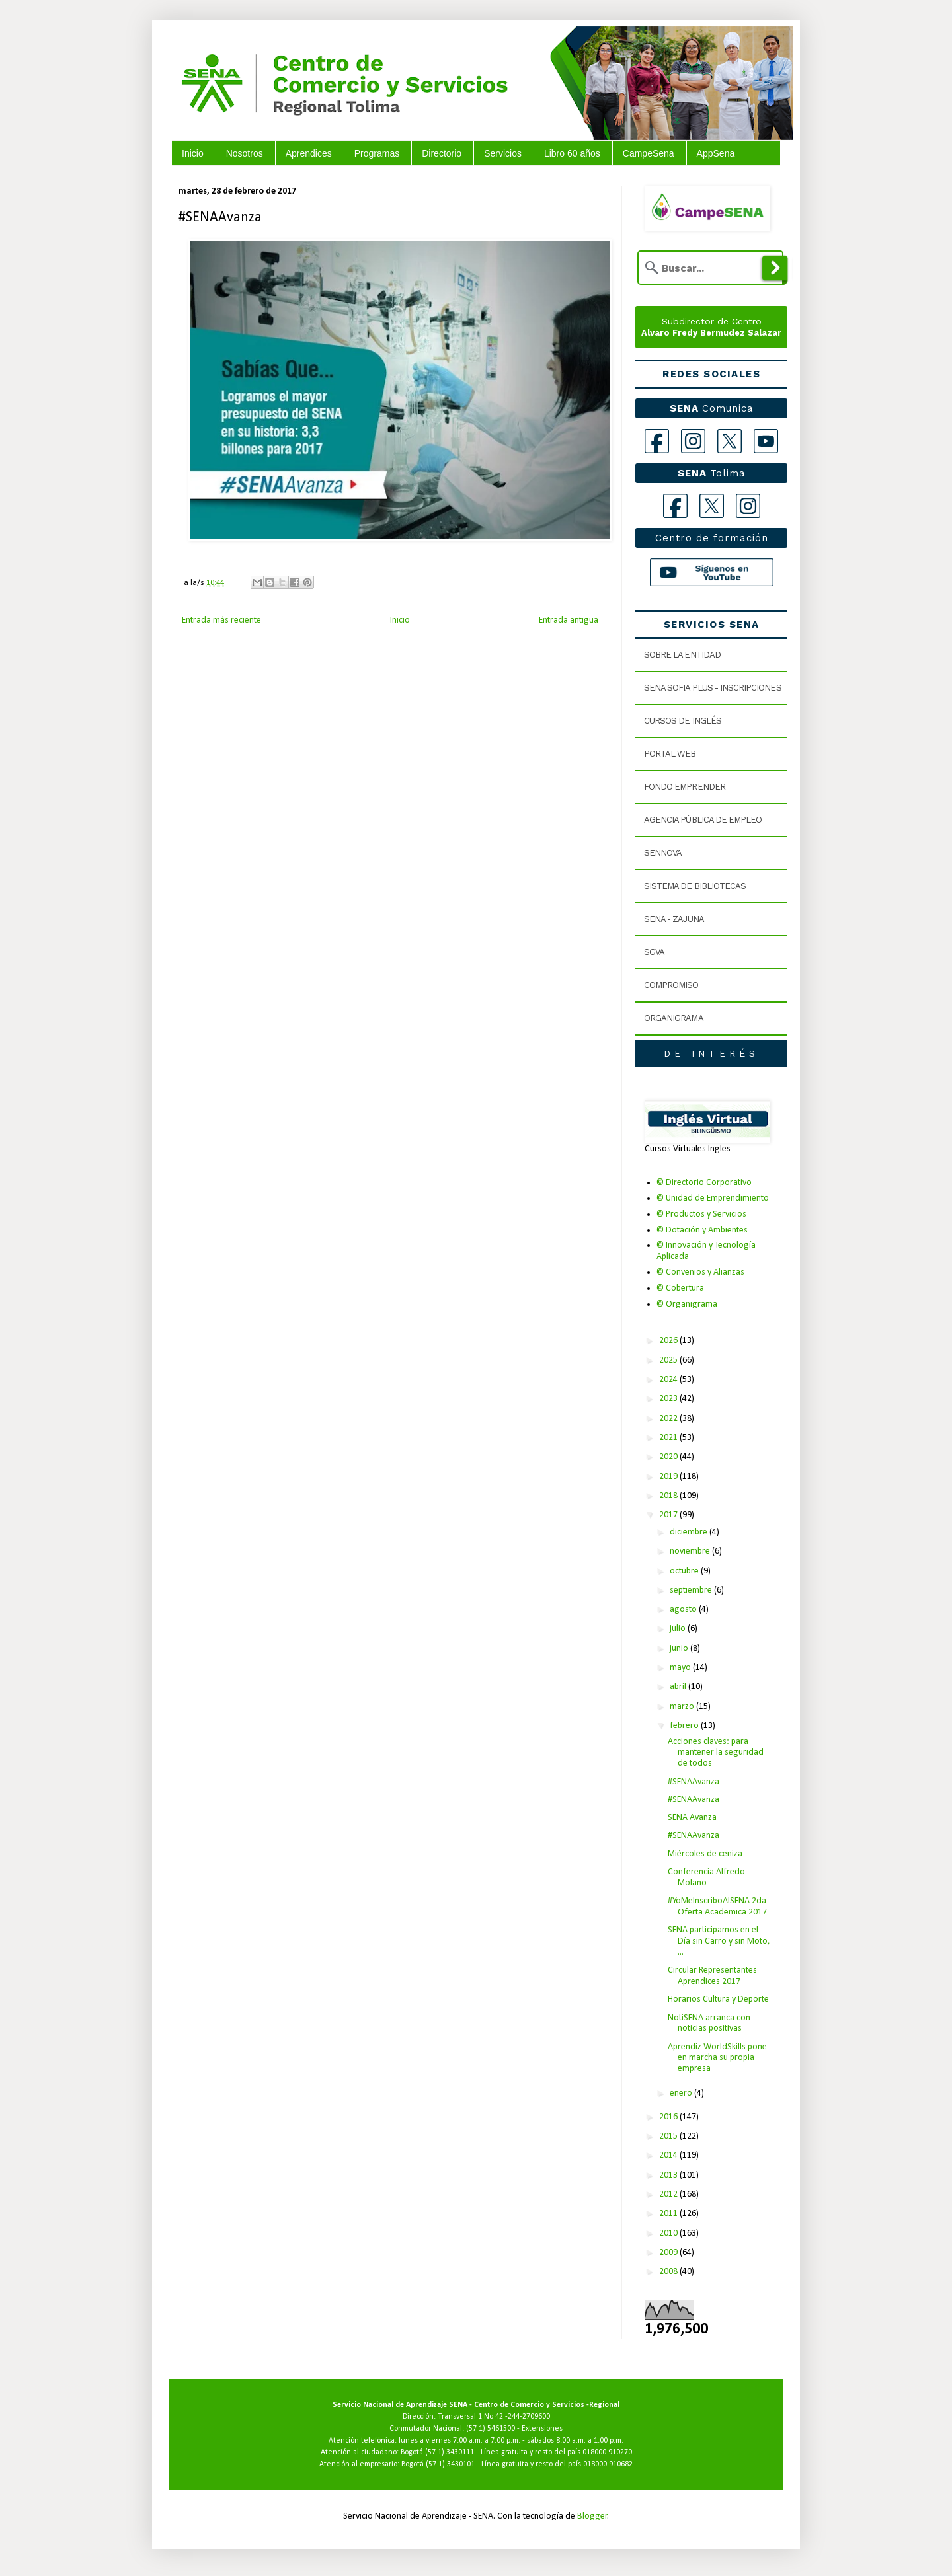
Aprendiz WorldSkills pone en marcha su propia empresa (717, 2058)
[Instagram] (693, 441)
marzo (683, 1707)
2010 (669, 2233)
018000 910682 (608, 2464)
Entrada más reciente (221, 620)
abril (679, 1687)
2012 (669, 2194)
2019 (669, 1477)
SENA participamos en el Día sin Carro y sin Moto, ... (719, 1941)
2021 (669, 1438)
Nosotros (244, 153)
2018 (669, 1496)
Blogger (592, 2516)
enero (682, 2093)
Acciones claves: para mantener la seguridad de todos (716, 1753)
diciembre (689, 1532)
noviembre (691, 1551)
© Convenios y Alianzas (700, 1272)
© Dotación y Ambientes (702, 1230)
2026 (669, 1340)
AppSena (716, 153)
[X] (729, 441)
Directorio (441, 153)
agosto (684, 1609)
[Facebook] (657, 441)
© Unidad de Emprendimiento (712, 1198)
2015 (669, 2136)
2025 (669, 1360)
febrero (685, 1726)
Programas (376, 153)
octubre (685, 1571)
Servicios (503, 153)
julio (679, 1629)
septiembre (692, 1590)
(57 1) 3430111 (449, 2452)
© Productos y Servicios (701, 1214)
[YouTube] (766, 441)
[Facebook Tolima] (675, 506)
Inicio (193, 153)
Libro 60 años (572, 153)
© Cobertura (680, 1288)
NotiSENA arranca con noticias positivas (709, 2023)
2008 (669, 2272)
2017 (669, 1515)
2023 (669, 1399)
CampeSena (648, 153)
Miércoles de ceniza (705, 1854)
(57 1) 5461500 (490, 2429)
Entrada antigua (568, 620)
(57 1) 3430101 (450, 2464)
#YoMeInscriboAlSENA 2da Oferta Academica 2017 (717, 1906)
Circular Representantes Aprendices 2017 (712, 1976)
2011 (669, 2213)
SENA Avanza (692, 1818)
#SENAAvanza (693, 1782)
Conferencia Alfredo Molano (706, 1877)
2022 (669, 1418)
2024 (669, 1379)
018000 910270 (607, 2452)
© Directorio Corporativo (704, 1183)
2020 (669, 1457)
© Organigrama (686, 1304)
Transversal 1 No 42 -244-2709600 (494, 2417)
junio (680, 1648)
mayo (681, 1668)
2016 (669, 2117)
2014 (669, 2155)
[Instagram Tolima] (748, 506)
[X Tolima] (711, 506)
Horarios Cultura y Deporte (718, 1999)
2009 (669, 2252)
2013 (669, 2175)
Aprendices (309, 153)
